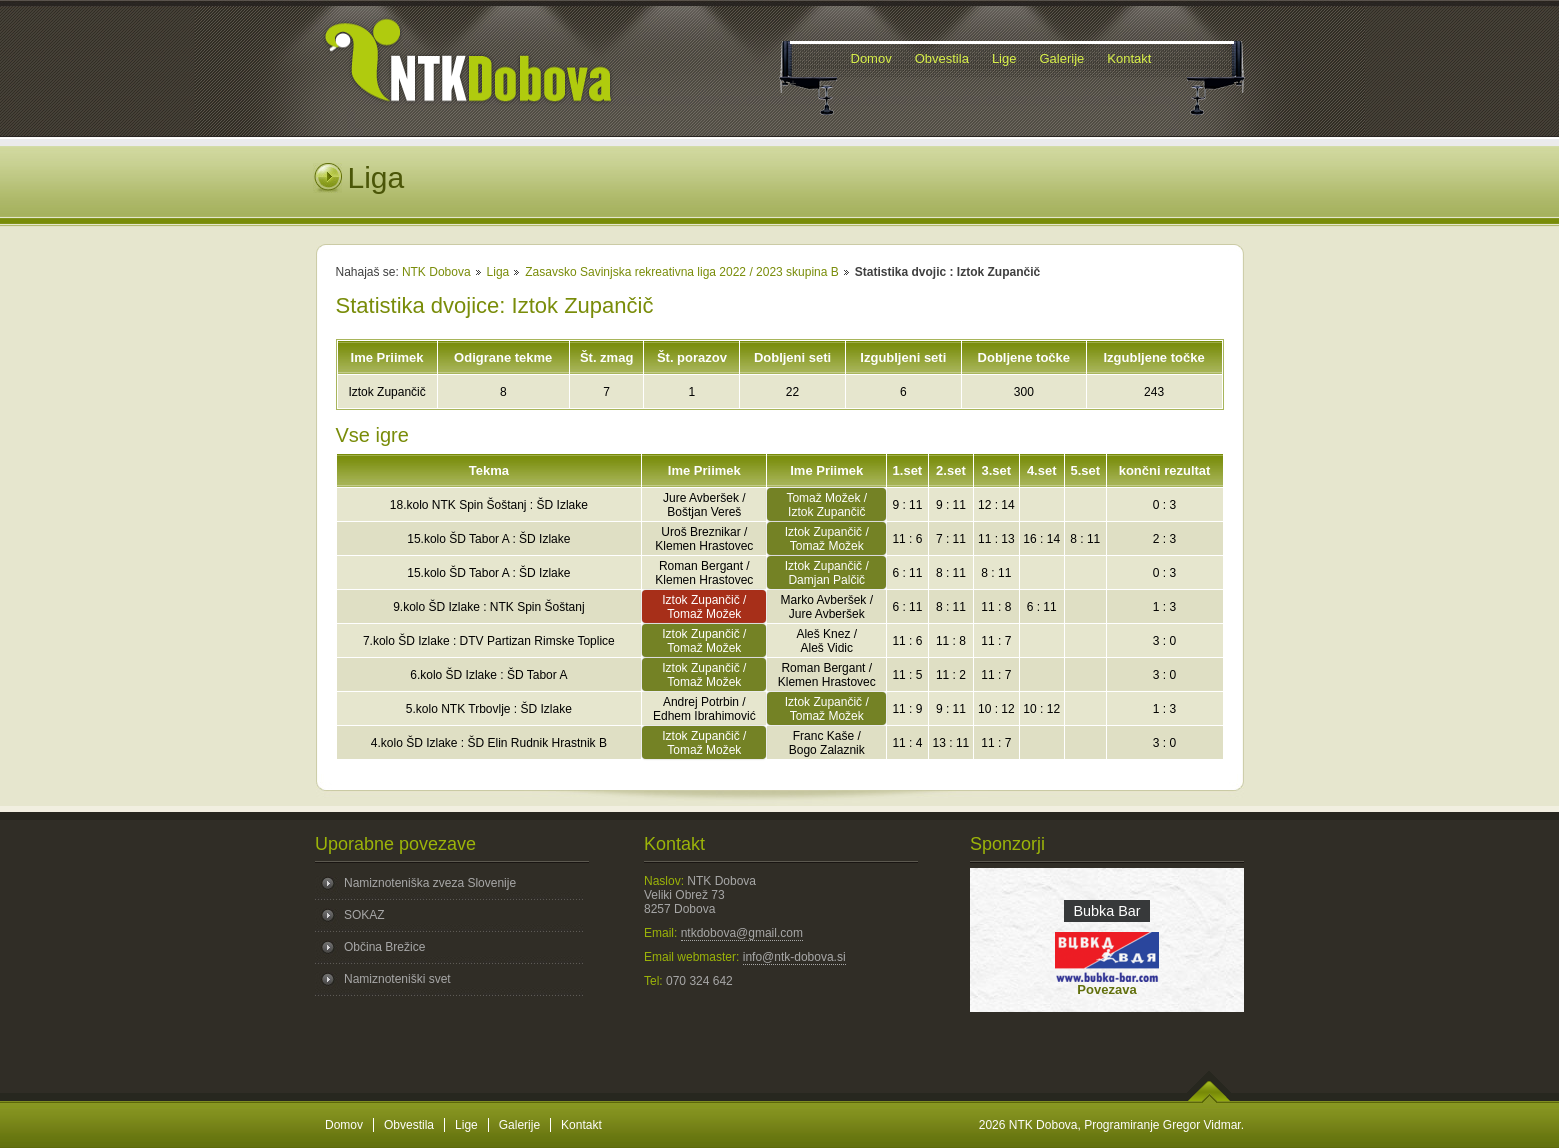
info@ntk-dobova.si (794, 957)
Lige (466, 1125)
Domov (344, 1125)
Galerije (519, 1125)
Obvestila (409, 1125)
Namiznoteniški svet (397, 979)
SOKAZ (364, 915)
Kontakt (581, 1125)
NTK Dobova (436, 272)
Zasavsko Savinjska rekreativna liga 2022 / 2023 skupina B (682, 272)
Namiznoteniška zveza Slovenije (430, 883)
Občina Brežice (384, 947)
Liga (498, 272)
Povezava (1106, 989)
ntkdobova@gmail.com (742, 933)
